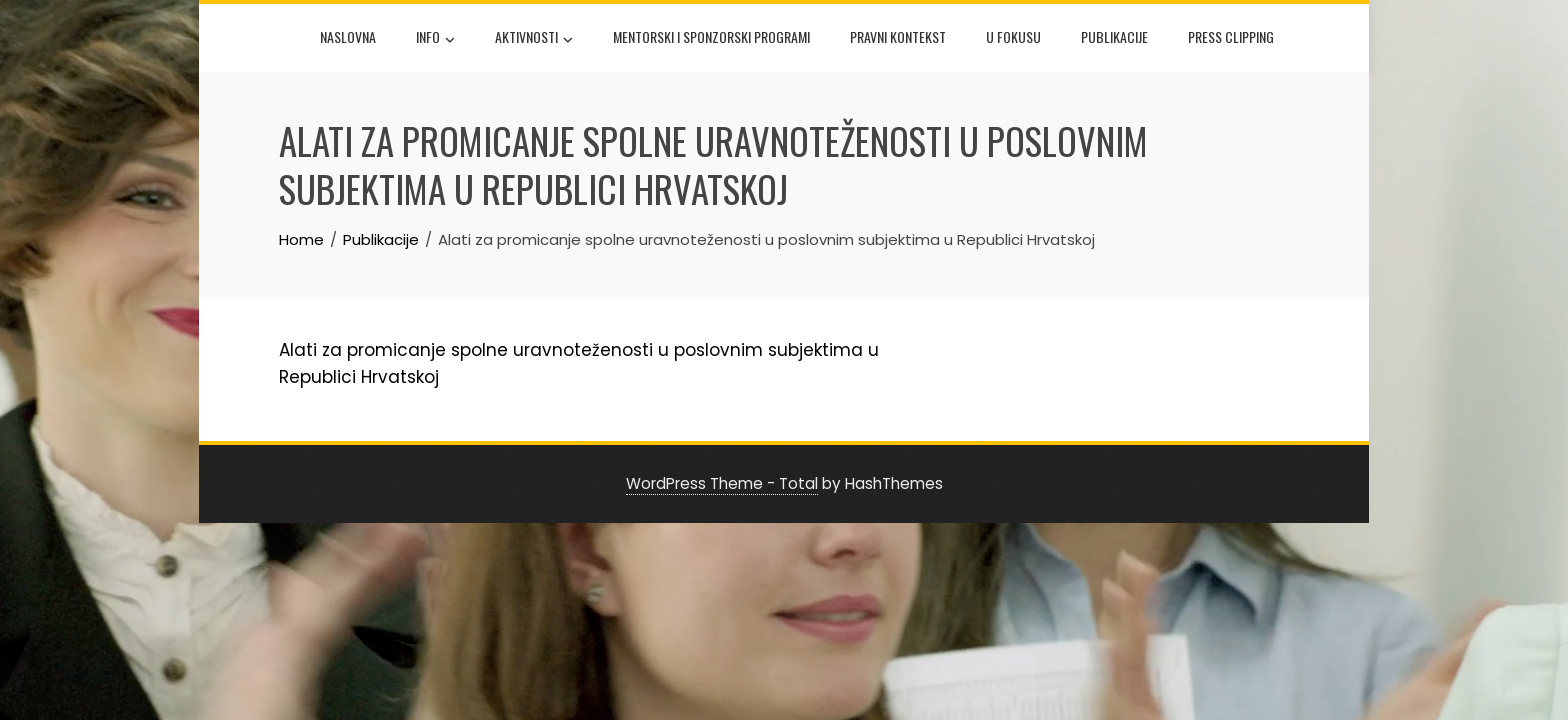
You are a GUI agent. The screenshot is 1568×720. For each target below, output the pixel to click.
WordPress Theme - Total (722, 483)
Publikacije (1114, 36)
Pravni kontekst (898, 36)
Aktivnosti (534, 39)
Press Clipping (1231, 36)
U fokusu (1013, 36)
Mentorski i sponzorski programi (711, 36)
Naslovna (348, 36)
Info (435, 39)
